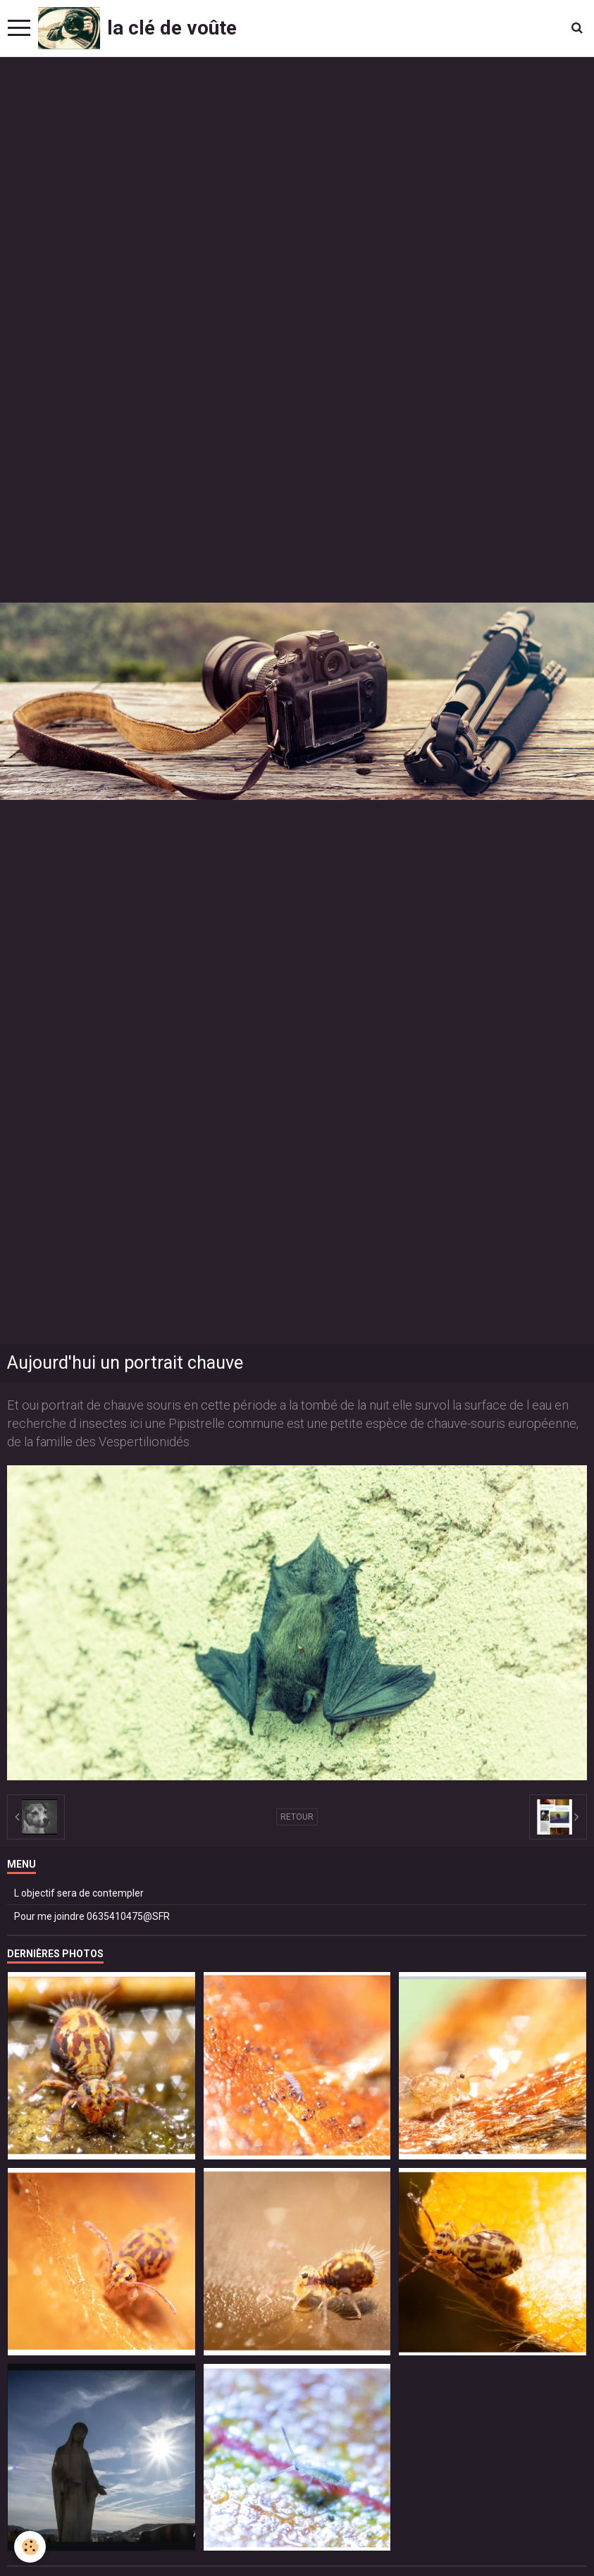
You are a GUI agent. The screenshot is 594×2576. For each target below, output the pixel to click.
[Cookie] (30, 2547)
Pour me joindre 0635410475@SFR (92, 1916)
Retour (297, 1817)
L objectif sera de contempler (79, 1893)
